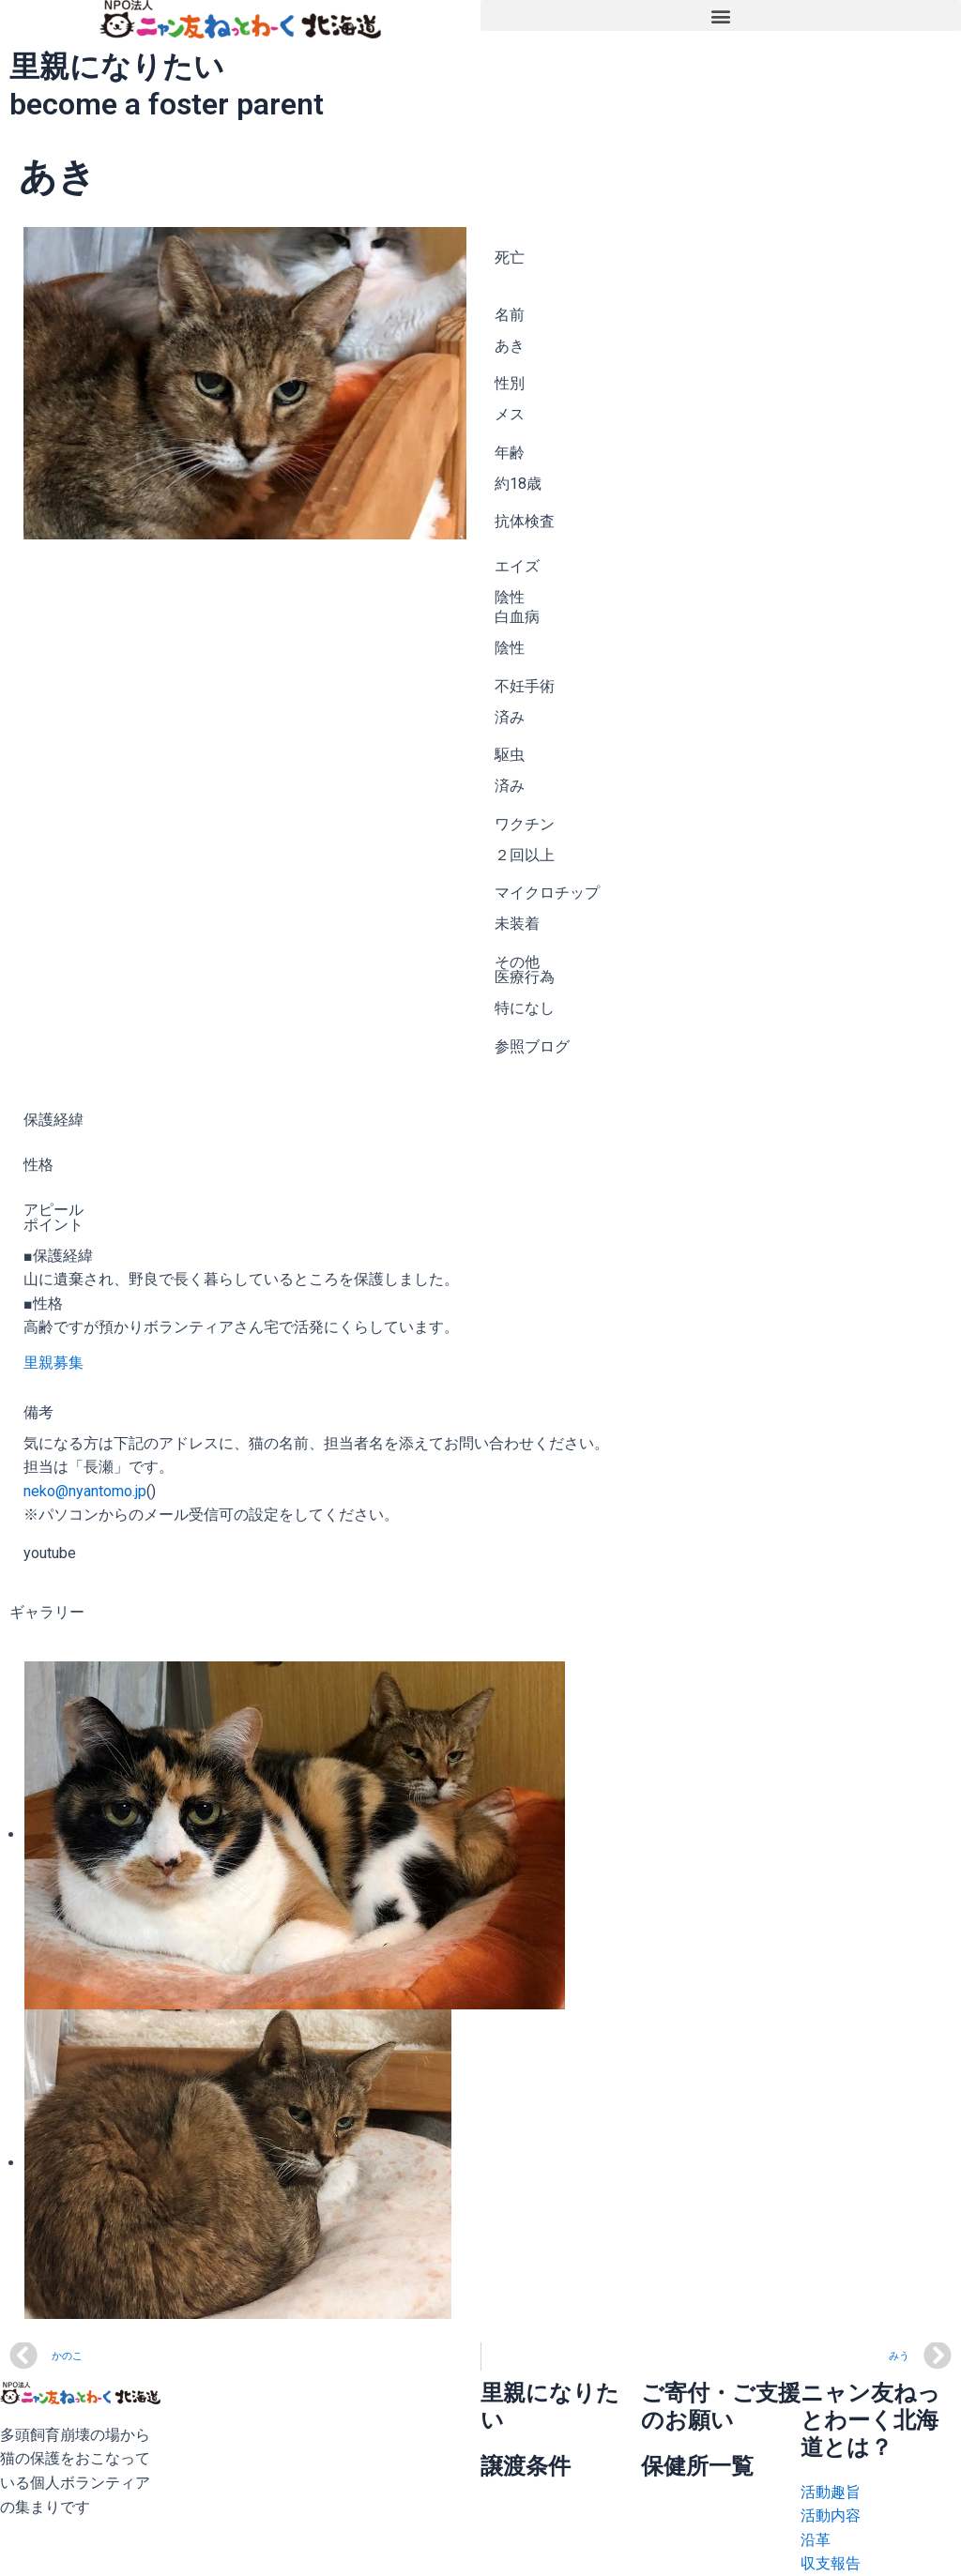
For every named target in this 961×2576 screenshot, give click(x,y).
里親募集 (53, 1362)
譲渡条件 (525, 2466)
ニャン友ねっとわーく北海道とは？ (870, 2420)
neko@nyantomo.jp (84, 1491)
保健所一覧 (697, 2466)
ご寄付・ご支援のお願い (721, 2406)
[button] (720, 15)
